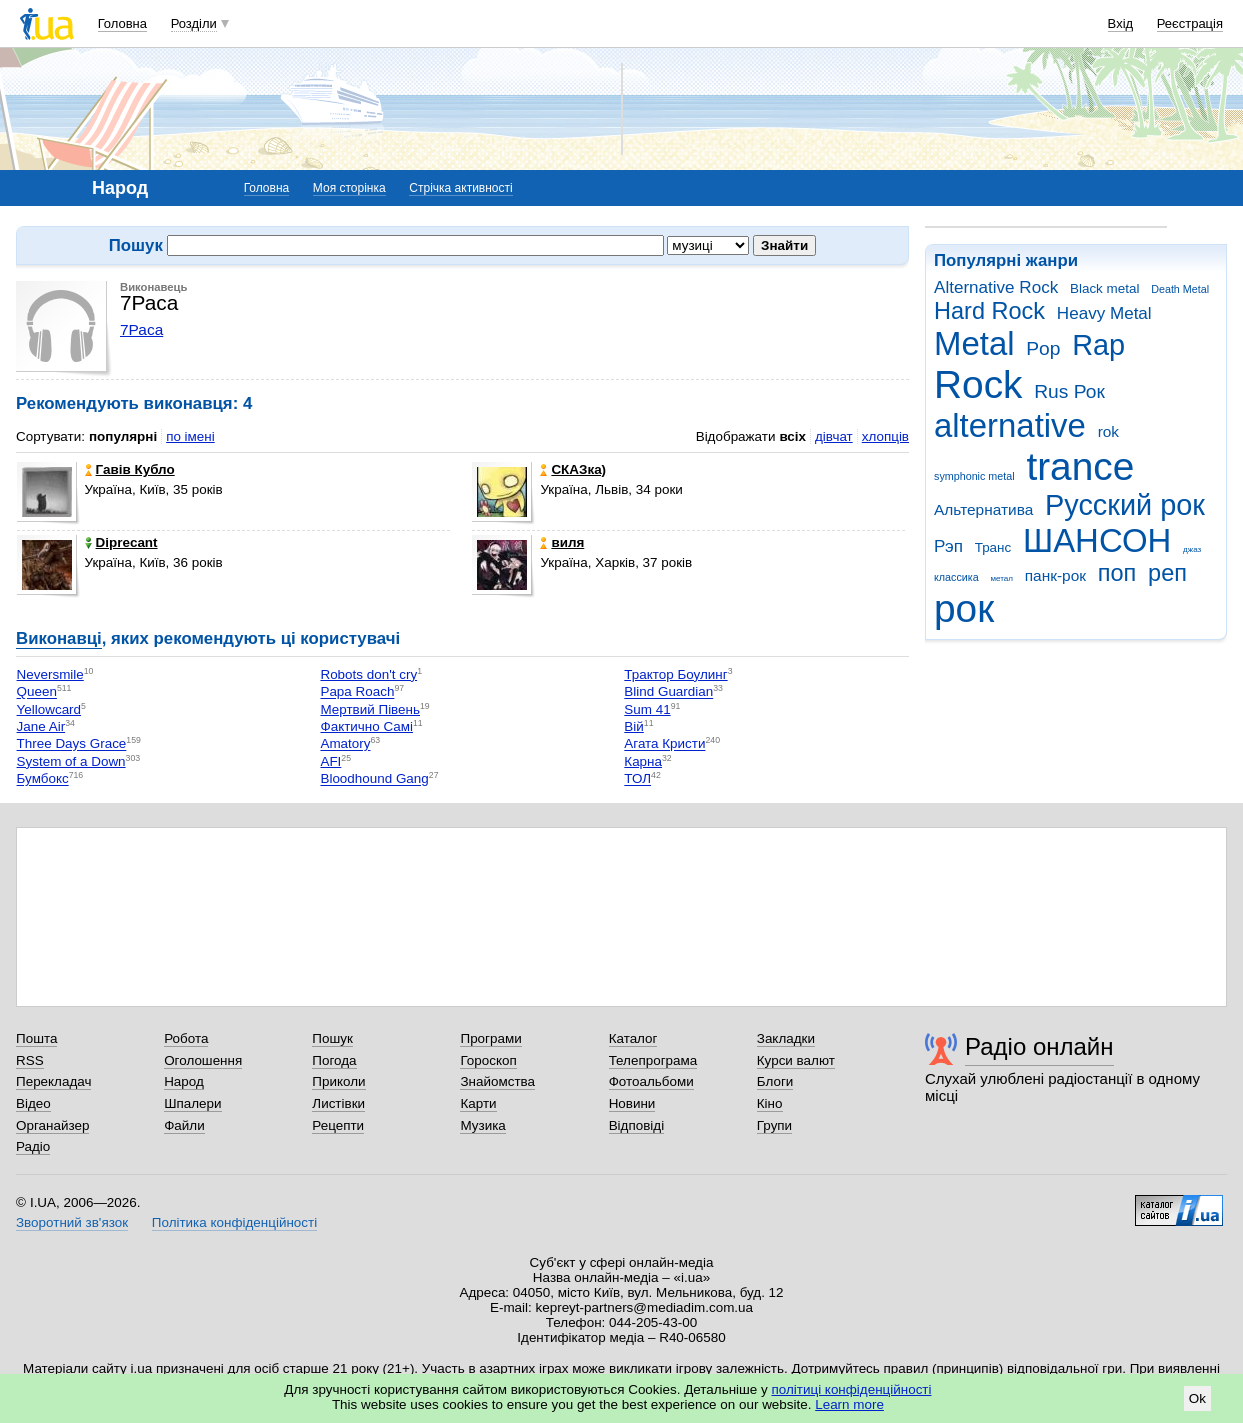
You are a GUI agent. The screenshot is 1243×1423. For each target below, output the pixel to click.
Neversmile (50, 674)
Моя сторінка (349, 188)
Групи (774, 1125)
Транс (993, 547)
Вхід (1121, 23)
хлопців (885, 436)
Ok (1197, 1398)
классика (956, 577)
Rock (978, 384)
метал (1001, 578)
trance (1080, 466)
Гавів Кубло (130, 469)
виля (562, 542)
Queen (37, 692)
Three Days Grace (72, 744)
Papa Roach (357, 692)
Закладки (786, 1038)
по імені (190, 436)
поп (1117, 573)
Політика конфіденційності (234, 1222)
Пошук (332, 1038)
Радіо (33, 1146)
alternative (1010, 425)
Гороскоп (488, 1060)
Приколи (338, 1081)
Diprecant (121, 542)
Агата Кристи (664, 744)
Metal (974, 343)
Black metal (1104, 288)
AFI (330, 761)
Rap (1098, 345)
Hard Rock (989, 311)
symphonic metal (974, 476)
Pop (1043, 348)
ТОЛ (637, 779)
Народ (184, 1081)
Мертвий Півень (370, 709)
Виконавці (59, 638)
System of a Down (71, 761)
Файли (184, 1125)
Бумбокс (43, 779)
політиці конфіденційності (852, 1389)
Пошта (36, 1038)
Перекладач (53, 1081)
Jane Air (41, 726)
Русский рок (1125, 505)
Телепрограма (653, 1060)
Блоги (775, 1081)
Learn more (849, 1404)
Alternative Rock (996, 287)
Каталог (633, 1038)
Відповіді (637, 1125)
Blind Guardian (668, 692)
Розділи (194, 23)
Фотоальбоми (651, 1081)
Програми (490, 1038)
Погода (334, 1060)
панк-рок (1055, 575)
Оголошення (203, 1060)
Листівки (338, 1103)
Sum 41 (647, 709)
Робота (186, 1038)
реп (1167, 573)
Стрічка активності (460, 188)
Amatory (345, 744)
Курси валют (796, 1060)
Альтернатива (983, 509)
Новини (632, 1103)
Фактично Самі (366, 726)
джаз (1192, 549)
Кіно (770, 1103)
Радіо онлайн (1039, 1046)
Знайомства (497, 1081)
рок (964, 608)
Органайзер (52, 1125)
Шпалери (192, 1103)
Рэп (948, 546)
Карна (643, 761)
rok (1108, 431)
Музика (482, 1125)
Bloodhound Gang (374, 779)
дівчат (834, 436)
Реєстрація (1190, 23)
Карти (478, 1103)
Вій (633, 726)
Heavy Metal (1104, 313)
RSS (30, 1060)
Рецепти (338, 1125)
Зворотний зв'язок (72, 1222)
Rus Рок (1069, 391)
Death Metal (1180, 289)
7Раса (141, 329)
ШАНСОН (1097, 540)
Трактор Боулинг (675, 674)
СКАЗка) (573, 469)
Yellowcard (49, 709)
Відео (33, 1103)
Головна (122, 23)
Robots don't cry (368, 674)
